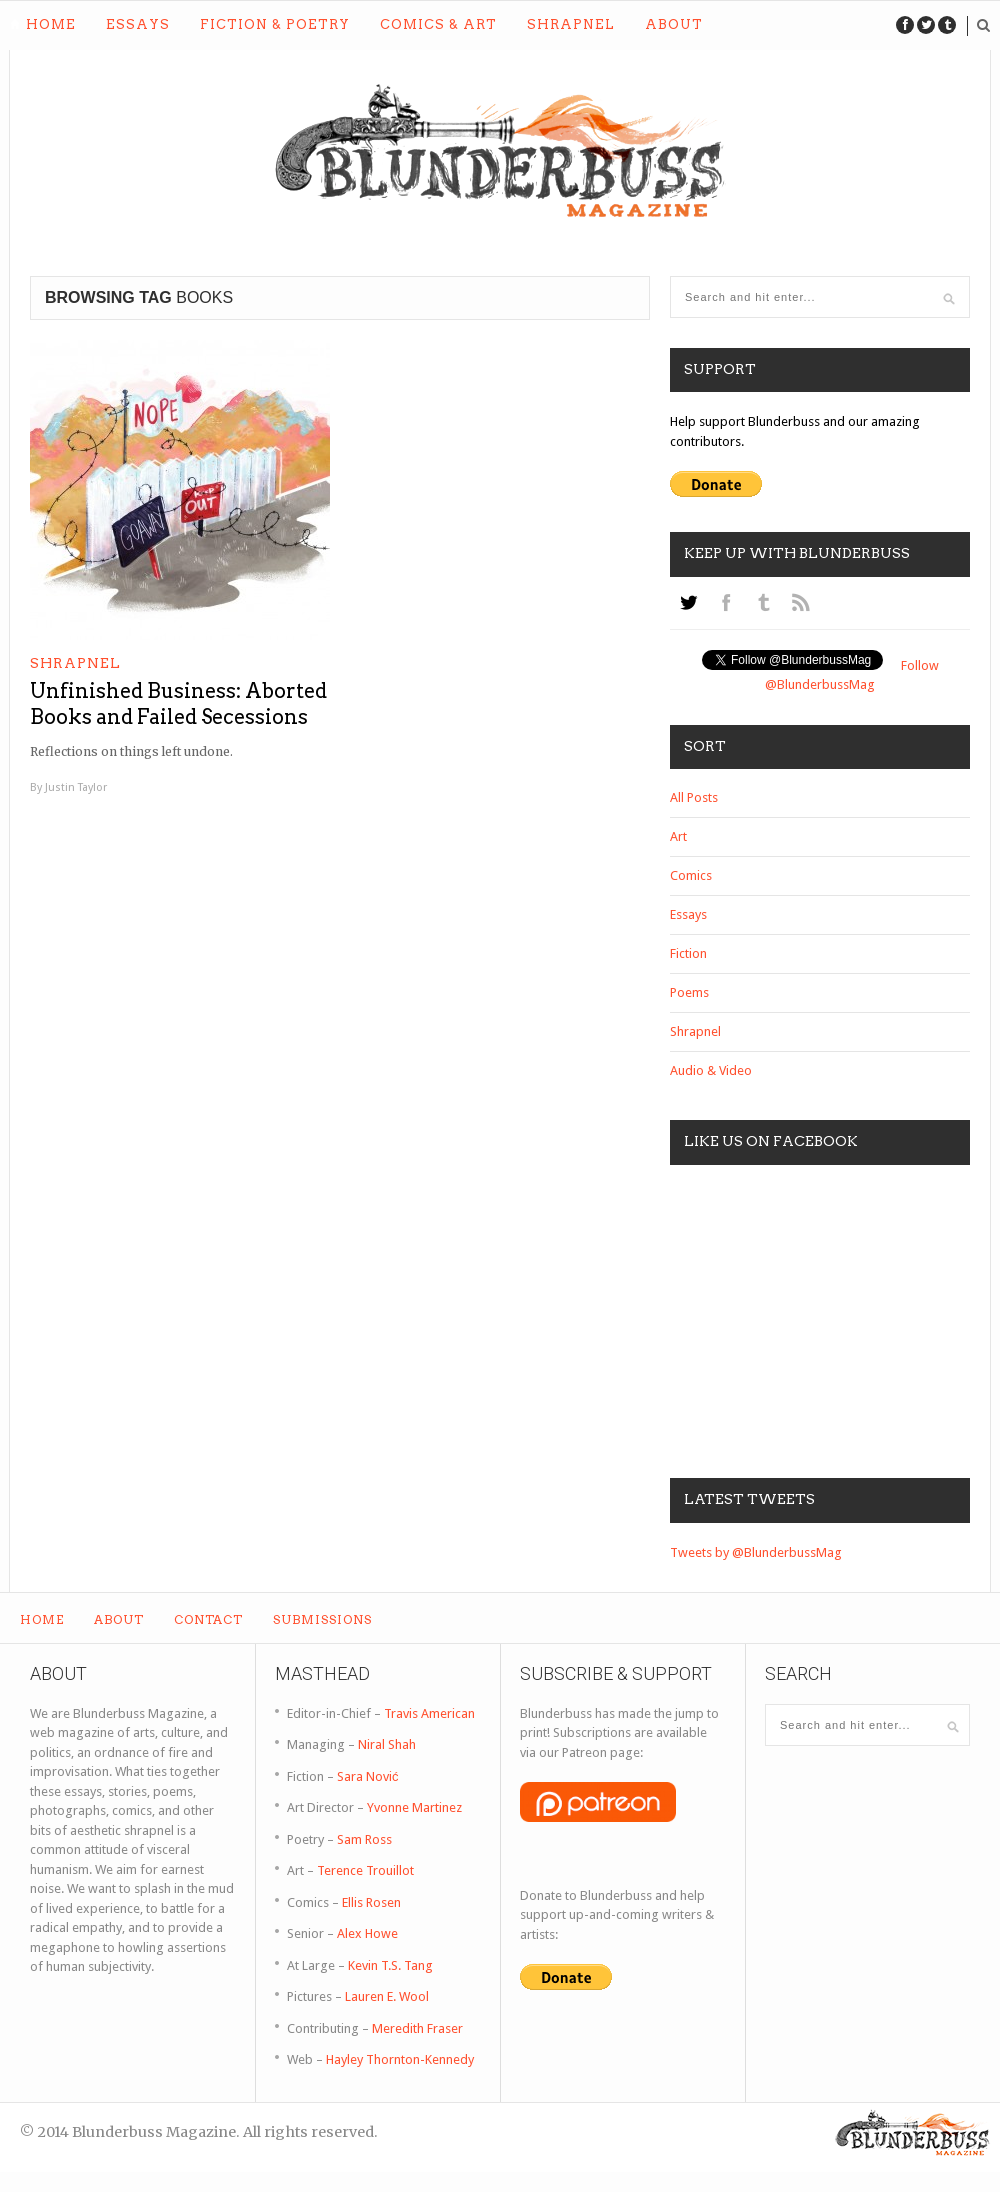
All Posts (694, 797)
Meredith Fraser (417, 2028)
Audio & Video (711, 1070)
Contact (208, 1619)
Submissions (322, 1619)
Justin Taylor (76, 787)
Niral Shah (387, 1744)
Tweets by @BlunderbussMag (756, 1552)
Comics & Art (438, 24)
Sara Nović (368, 1776)
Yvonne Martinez (414, 1807)
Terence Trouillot (365, 1870)
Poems (689, 992)
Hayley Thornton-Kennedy (400, 2059)
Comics (691, 875)
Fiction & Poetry (275, 24)
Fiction (688, 953)
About (674, 24)
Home (51, 24)
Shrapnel (571, 24)
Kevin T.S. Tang (390, 1965)
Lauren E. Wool (387, 1996)
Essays (138, 24)
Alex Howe (367, 1933)
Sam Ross (364, 1839)
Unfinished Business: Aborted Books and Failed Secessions (178, 704)
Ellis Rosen (371, 1902)
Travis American (429, 1713)
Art (678, 836)
